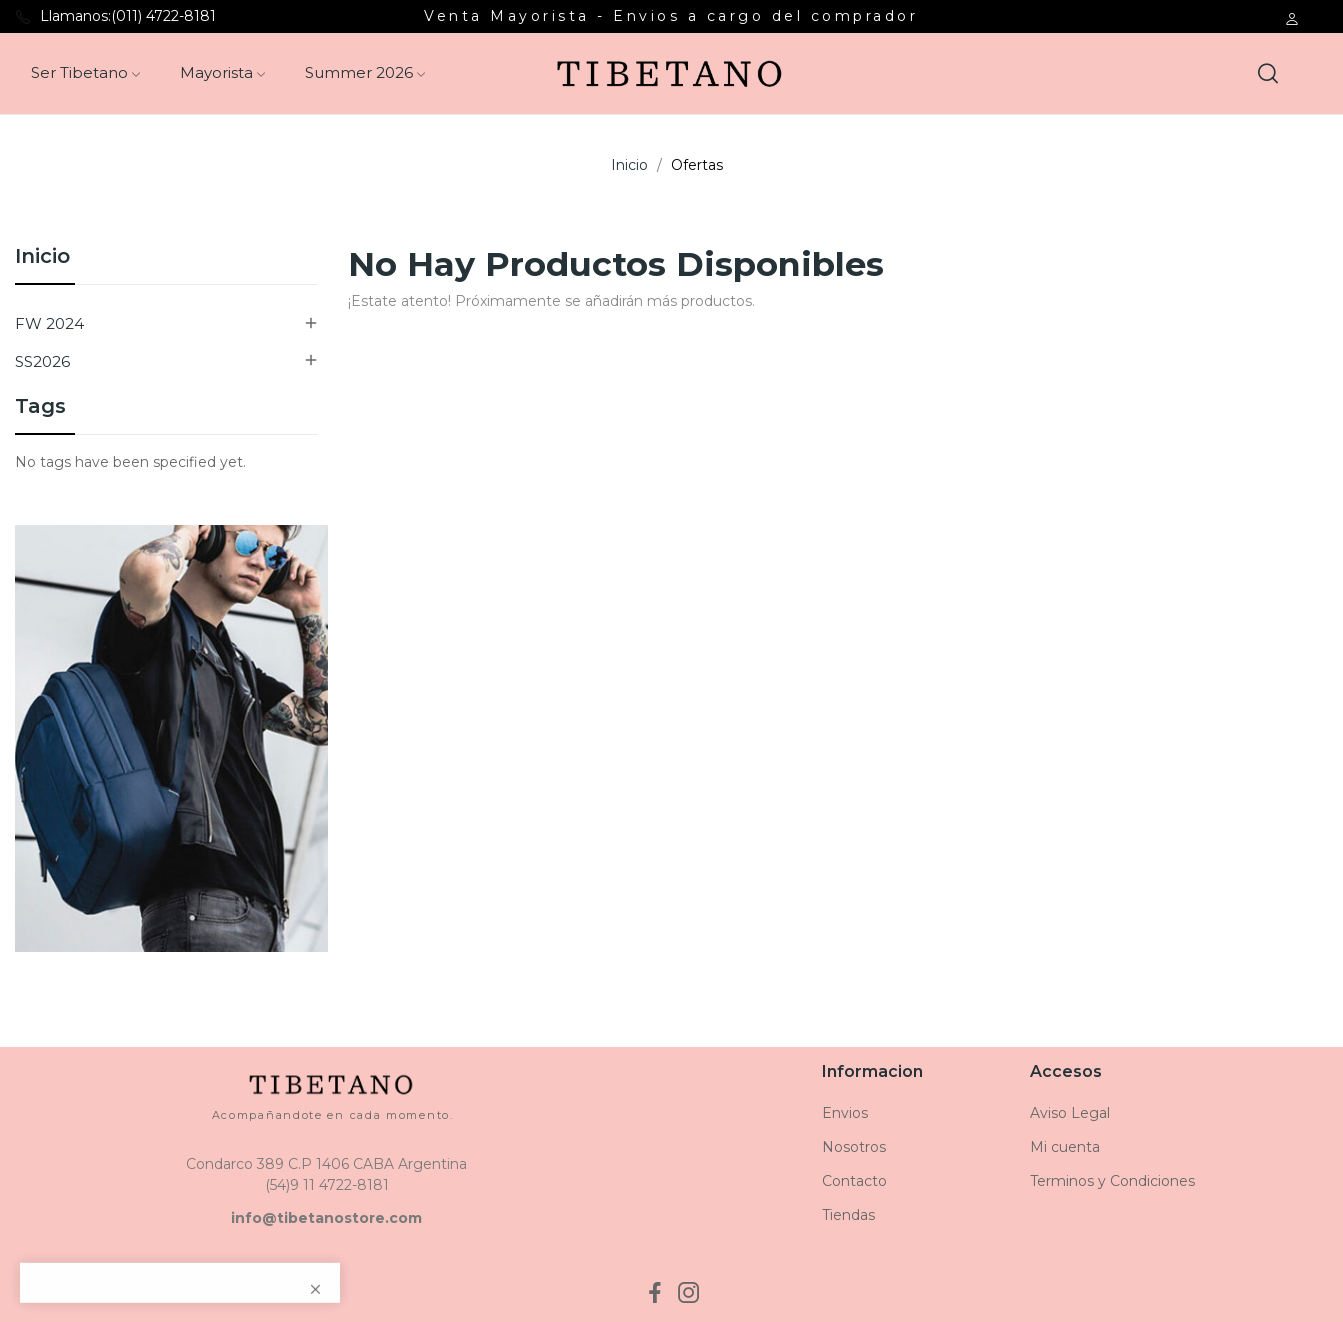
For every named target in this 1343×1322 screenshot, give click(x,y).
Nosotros (854, 1147)
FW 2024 (49, 323)
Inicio (42, 257)
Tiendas (848, 1215)
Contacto (854, 1181)
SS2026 (42, 361)
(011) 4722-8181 (163, 16)
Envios (845, 1113)
